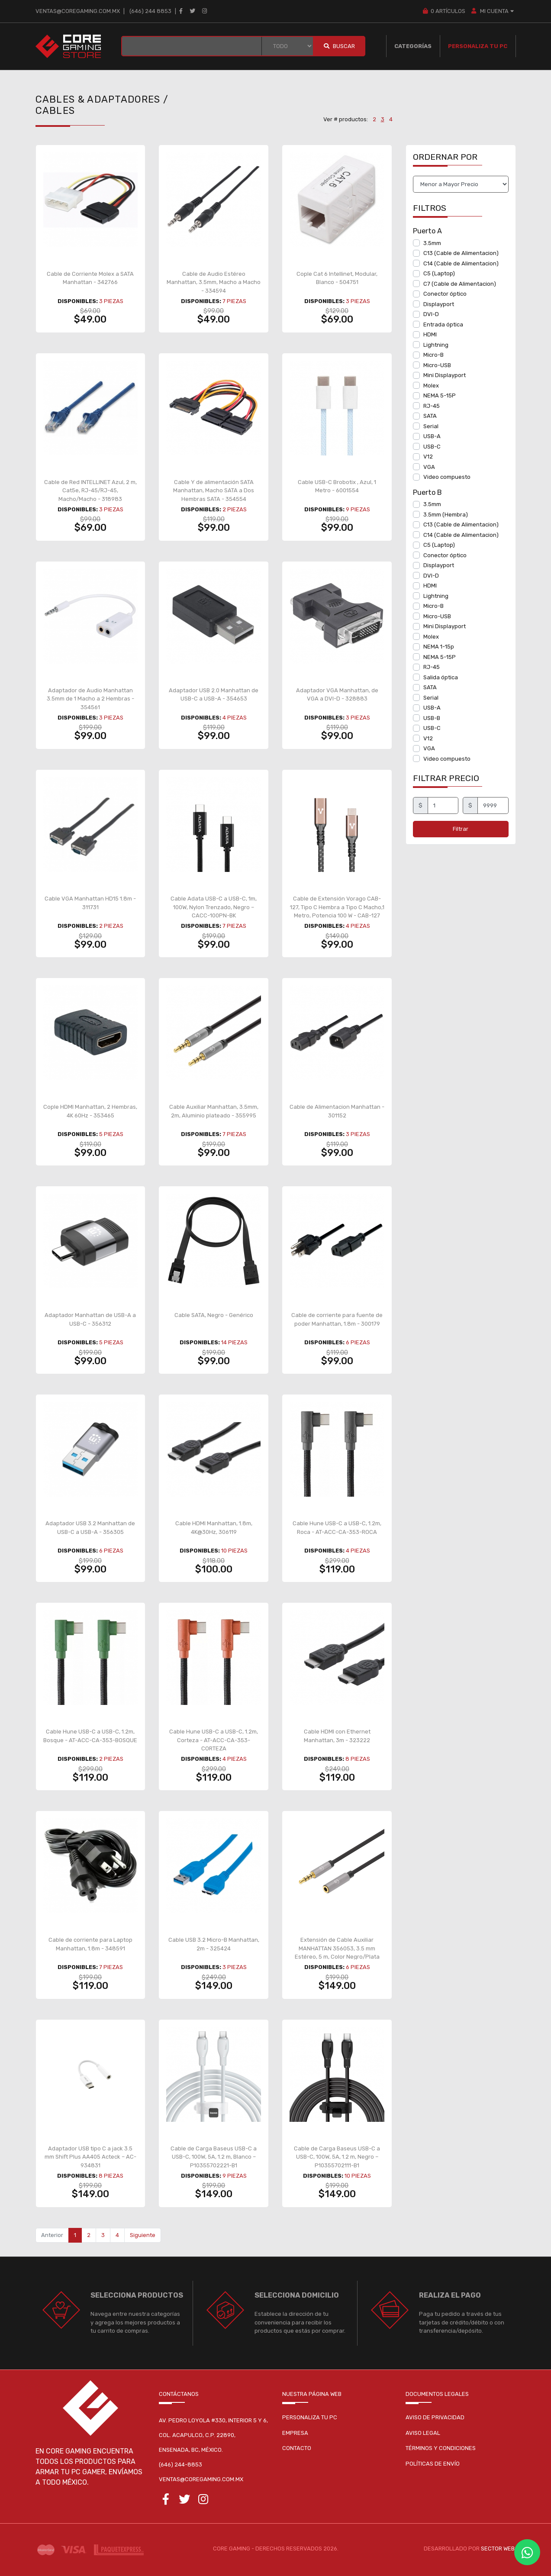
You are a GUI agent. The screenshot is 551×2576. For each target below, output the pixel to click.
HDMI (430, 334)
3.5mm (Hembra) (445, 514)
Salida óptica (440, 677)
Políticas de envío (433, 2463)
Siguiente (142, 2235)
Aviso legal (423, 2433)
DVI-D (431, 314)
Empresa (295, 2433)
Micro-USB (437, 365)
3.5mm (432, 243)
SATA (430, 416)
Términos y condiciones (441, 2448)
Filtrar (460, 829)
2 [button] (374, 119)
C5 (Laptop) (439, 273)
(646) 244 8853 (150, 11)
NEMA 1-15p (438, 646)
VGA (429, 467)
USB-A (432, 436)
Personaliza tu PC (477, 46)
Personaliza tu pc (309, 2417)
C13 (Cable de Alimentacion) (461, 253)
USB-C (432, 446)
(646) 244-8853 (180, 2464)
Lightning (435, 345)
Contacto (296, 2448)
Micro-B (433, 355)
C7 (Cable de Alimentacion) (459, 284)
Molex (431, 385)
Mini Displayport (444, 375)
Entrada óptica (443, 324)
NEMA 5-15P (439, 395)
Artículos (443, 11)
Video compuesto (446, 477)
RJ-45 (431, 406)
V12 (428, 456)
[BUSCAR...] (192, 46)
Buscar (339, 46)
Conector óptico (445, 294)
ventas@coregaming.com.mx (77, 11)
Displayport (438, 304)
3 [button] (382, 119)
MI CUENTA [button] (493, 11)
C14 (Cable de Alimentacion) (461, 263)
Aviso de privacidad (435, 2417)
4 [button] (391, 119)
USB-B (431, 718)
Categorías (413, 46)
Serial (430, 426)
